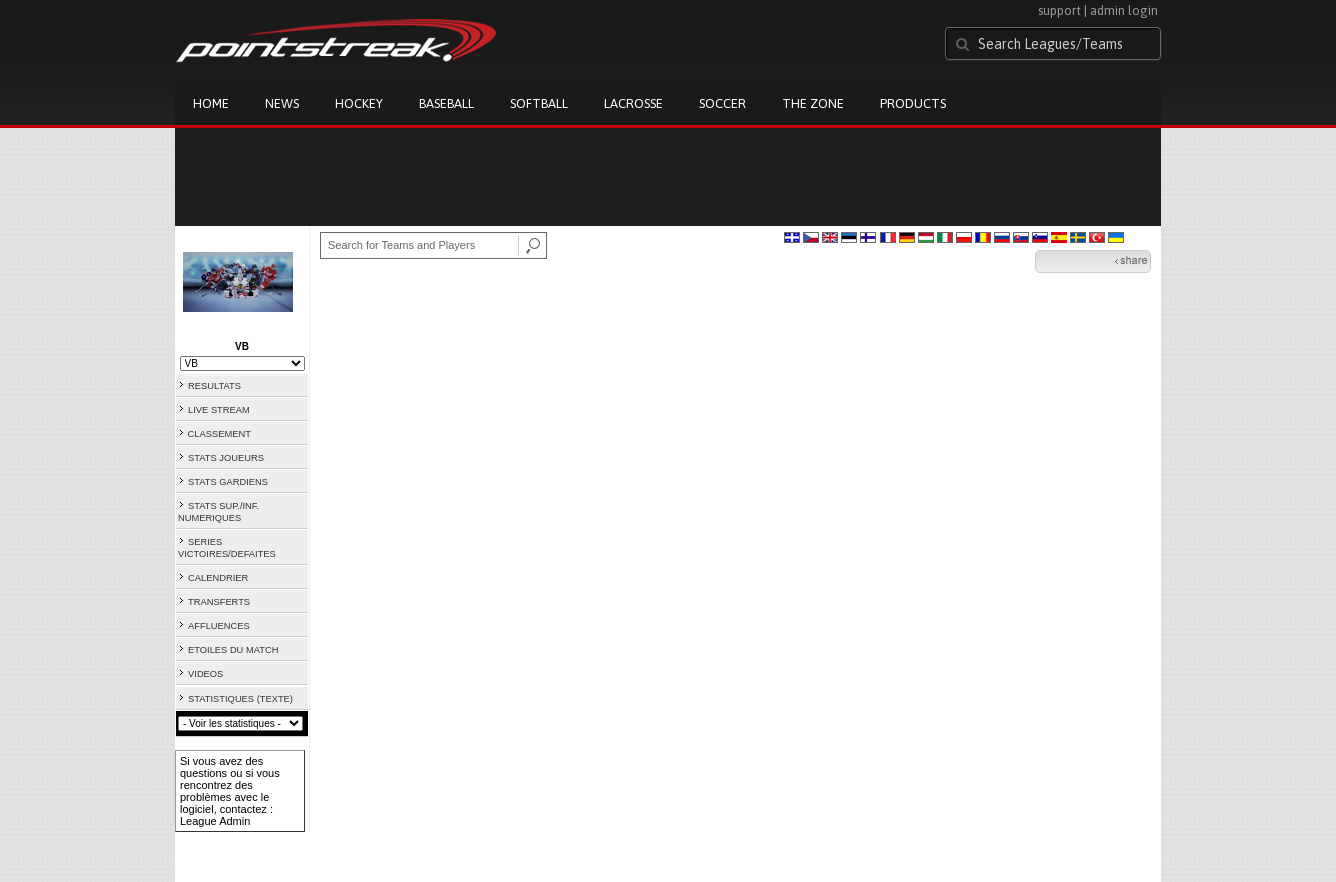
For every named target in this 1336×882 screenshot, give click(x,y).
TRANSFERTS (219, 602)
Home (211, 103)
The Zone (813, 103)
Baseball (446, 103)
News (282, 103)
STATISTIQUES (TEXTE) (240, 699)
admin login (1124, 10)
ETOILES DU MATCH (233, 650)
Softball (539, 103)
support (1059, 10)
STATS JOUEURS (226, 458)
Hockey (359, 103)
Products (913, 103)
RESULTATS (214, 386)
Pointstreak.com (336, 42)
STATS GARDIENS (228, 482)
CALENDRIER (218, 578)
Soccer (722, 103)
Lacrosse (633, 103)
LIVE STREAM (219, 410)
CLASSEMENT (219, 434)
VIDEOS (205, 674)
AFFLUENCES (219, 626)
